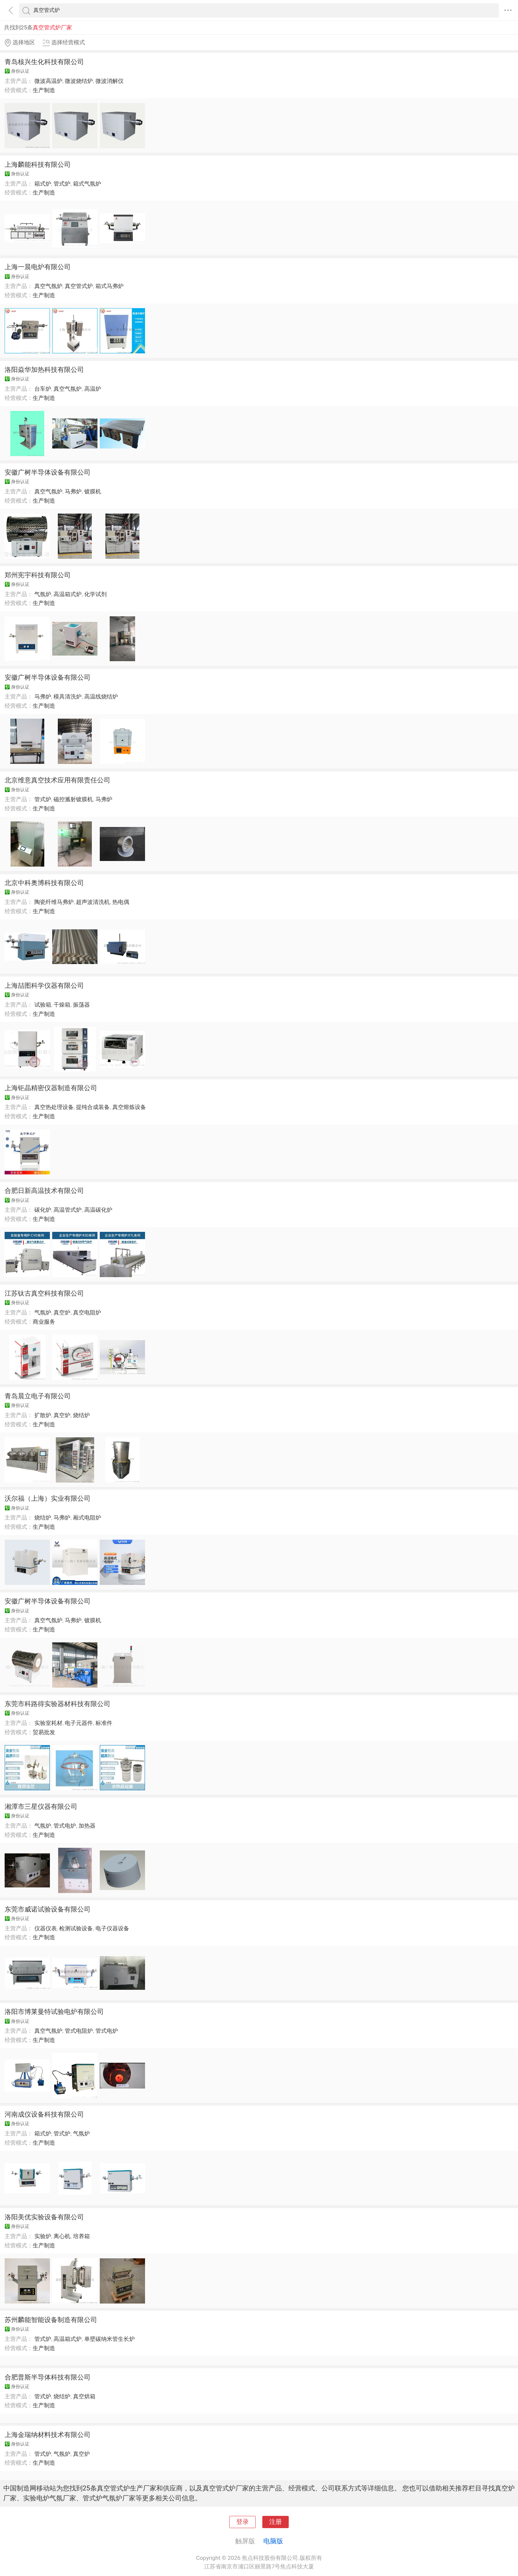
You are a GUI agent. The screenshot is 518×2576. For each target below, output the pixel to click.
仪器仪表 (45, 1928)
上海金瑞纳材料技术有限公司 (48, 2435)
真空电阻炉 (87, 1312)
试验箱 (42, 1004)
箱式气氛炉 (87, 183)
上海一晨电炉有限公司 (38, 267)
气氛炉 (42, 594)
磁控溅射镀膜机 (73, 799)
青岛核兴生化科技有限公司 (44, 62)
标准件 (103, 1723)
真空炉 (62, 1312)
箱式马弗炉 (109, 286)
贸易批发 (44, 1732)
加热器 (87, 1825)
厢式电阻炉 (87, 1517)
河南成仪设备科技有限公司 (44, 2114)
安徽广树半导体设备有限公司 (48, 472)
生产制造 (44, 90)
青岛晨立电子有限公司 (38, 1396)
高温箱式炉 (68, 594)
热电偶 (120, 902)
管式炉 (62, 183)
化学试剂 (95, 594)
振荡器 (81, 1004)
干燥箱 (62, 1004)
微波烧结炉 (79, 81)
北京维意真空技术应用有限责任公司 (57, 780)
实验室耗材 (48, 1723)
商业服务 (44, 1321)
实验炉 (42, 2236)
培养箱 (81, 2236)
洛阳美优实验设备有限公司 (44, 2217)
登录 (242, 2521)
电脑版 (273, 2541)
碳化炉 (42, 1209)
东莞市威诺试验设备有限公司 (48, 1909)
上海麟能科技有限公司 (38, 164)
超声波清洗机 (93, 902)
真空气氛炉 (48, 286)
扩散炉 (42, 1415)
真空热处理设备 (54, 1107)
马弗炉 (73, 491)
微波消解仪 (109, 81)
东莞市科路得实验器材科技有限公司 (57, 1704)
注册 (275, 2521)
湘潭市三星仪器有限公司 (41, 1806)
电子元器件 (79, 1723)
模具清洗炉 (68, 696)
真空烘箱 (84, 2396)
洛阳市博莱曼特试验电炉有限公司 (54, 2012)
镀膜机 (92, 491)
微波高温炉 (48, 81)
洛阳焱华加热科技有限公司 (44, 370)
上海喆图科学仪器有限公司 (44, 985)
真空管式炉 (79, 286)
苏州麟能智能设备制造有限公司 (51, 2320)
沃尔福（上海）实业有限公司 (48, 1498)
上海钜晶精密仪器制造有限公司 (51, 1088)
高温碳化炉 (98, 1209)
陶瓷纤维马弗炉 (54, 902)
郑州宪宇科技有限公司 (38, 575)
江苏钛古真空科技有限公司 (44, 1293)
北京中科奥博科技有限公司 (44, 883)
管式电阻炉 (79, 2030)
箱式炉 (42, 183)
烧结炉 (81, 1415)
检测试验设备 (76, 1928)
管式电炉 (65, 1825)
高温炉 (92, 388)
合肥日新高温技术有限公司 (44, 1191)
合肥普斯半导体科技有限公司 (48, 2377)
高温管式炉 (68, 1209)
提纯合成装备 (93, 1107)
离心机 (62, 2236)
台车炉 (42, 388)
